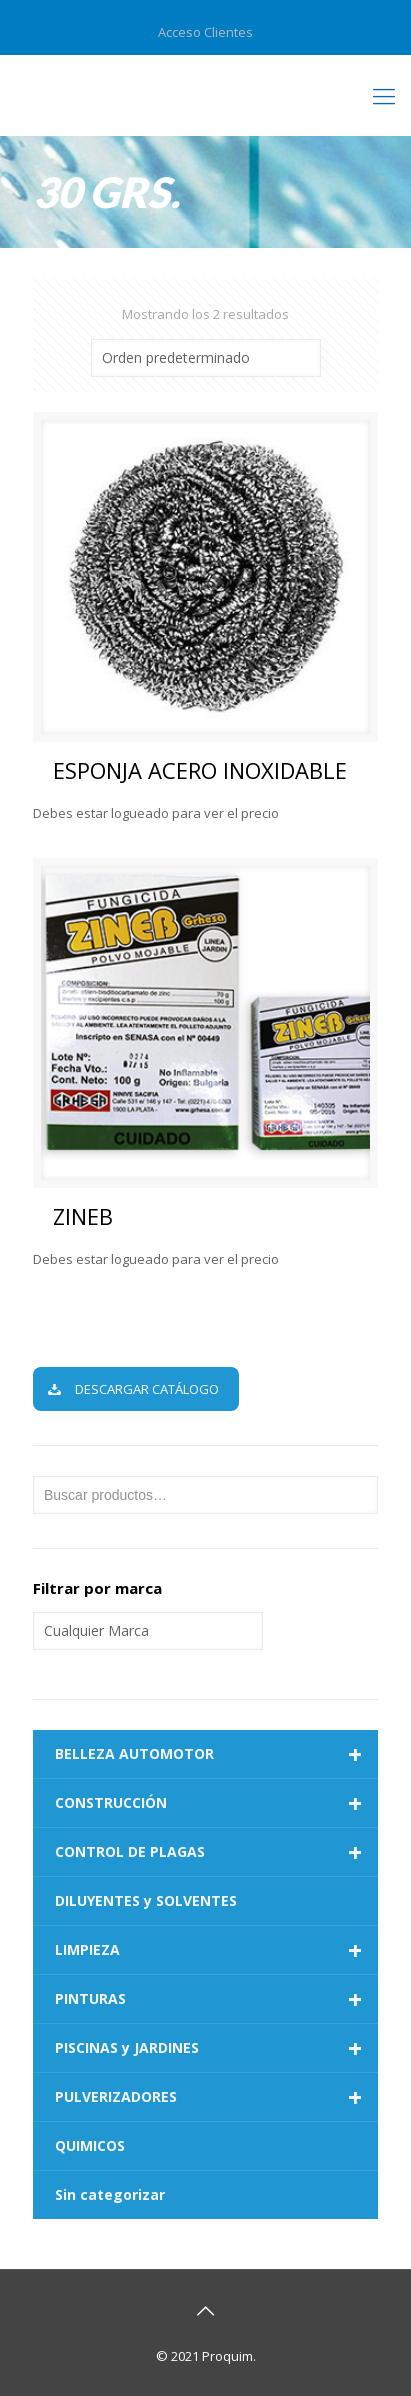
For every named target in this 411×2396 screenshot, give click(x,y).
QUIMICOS (90, 2145)
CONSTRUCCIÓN (216, 1803)
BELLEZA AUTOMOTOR (216, 1754)
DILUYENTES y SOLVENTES (146, 1900)
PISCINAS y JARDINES (216, 2048)
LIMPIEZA (216, 1950)
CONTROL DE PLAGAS (216, 1852)
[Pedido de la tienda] (206, 358)
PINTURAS (216, 1999)
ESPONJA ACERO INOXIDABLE (200, 770)
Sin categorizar (110, 2194)
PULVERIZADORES (216, 2097)
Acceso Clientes (205, 32)
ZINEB (83, 1216)
